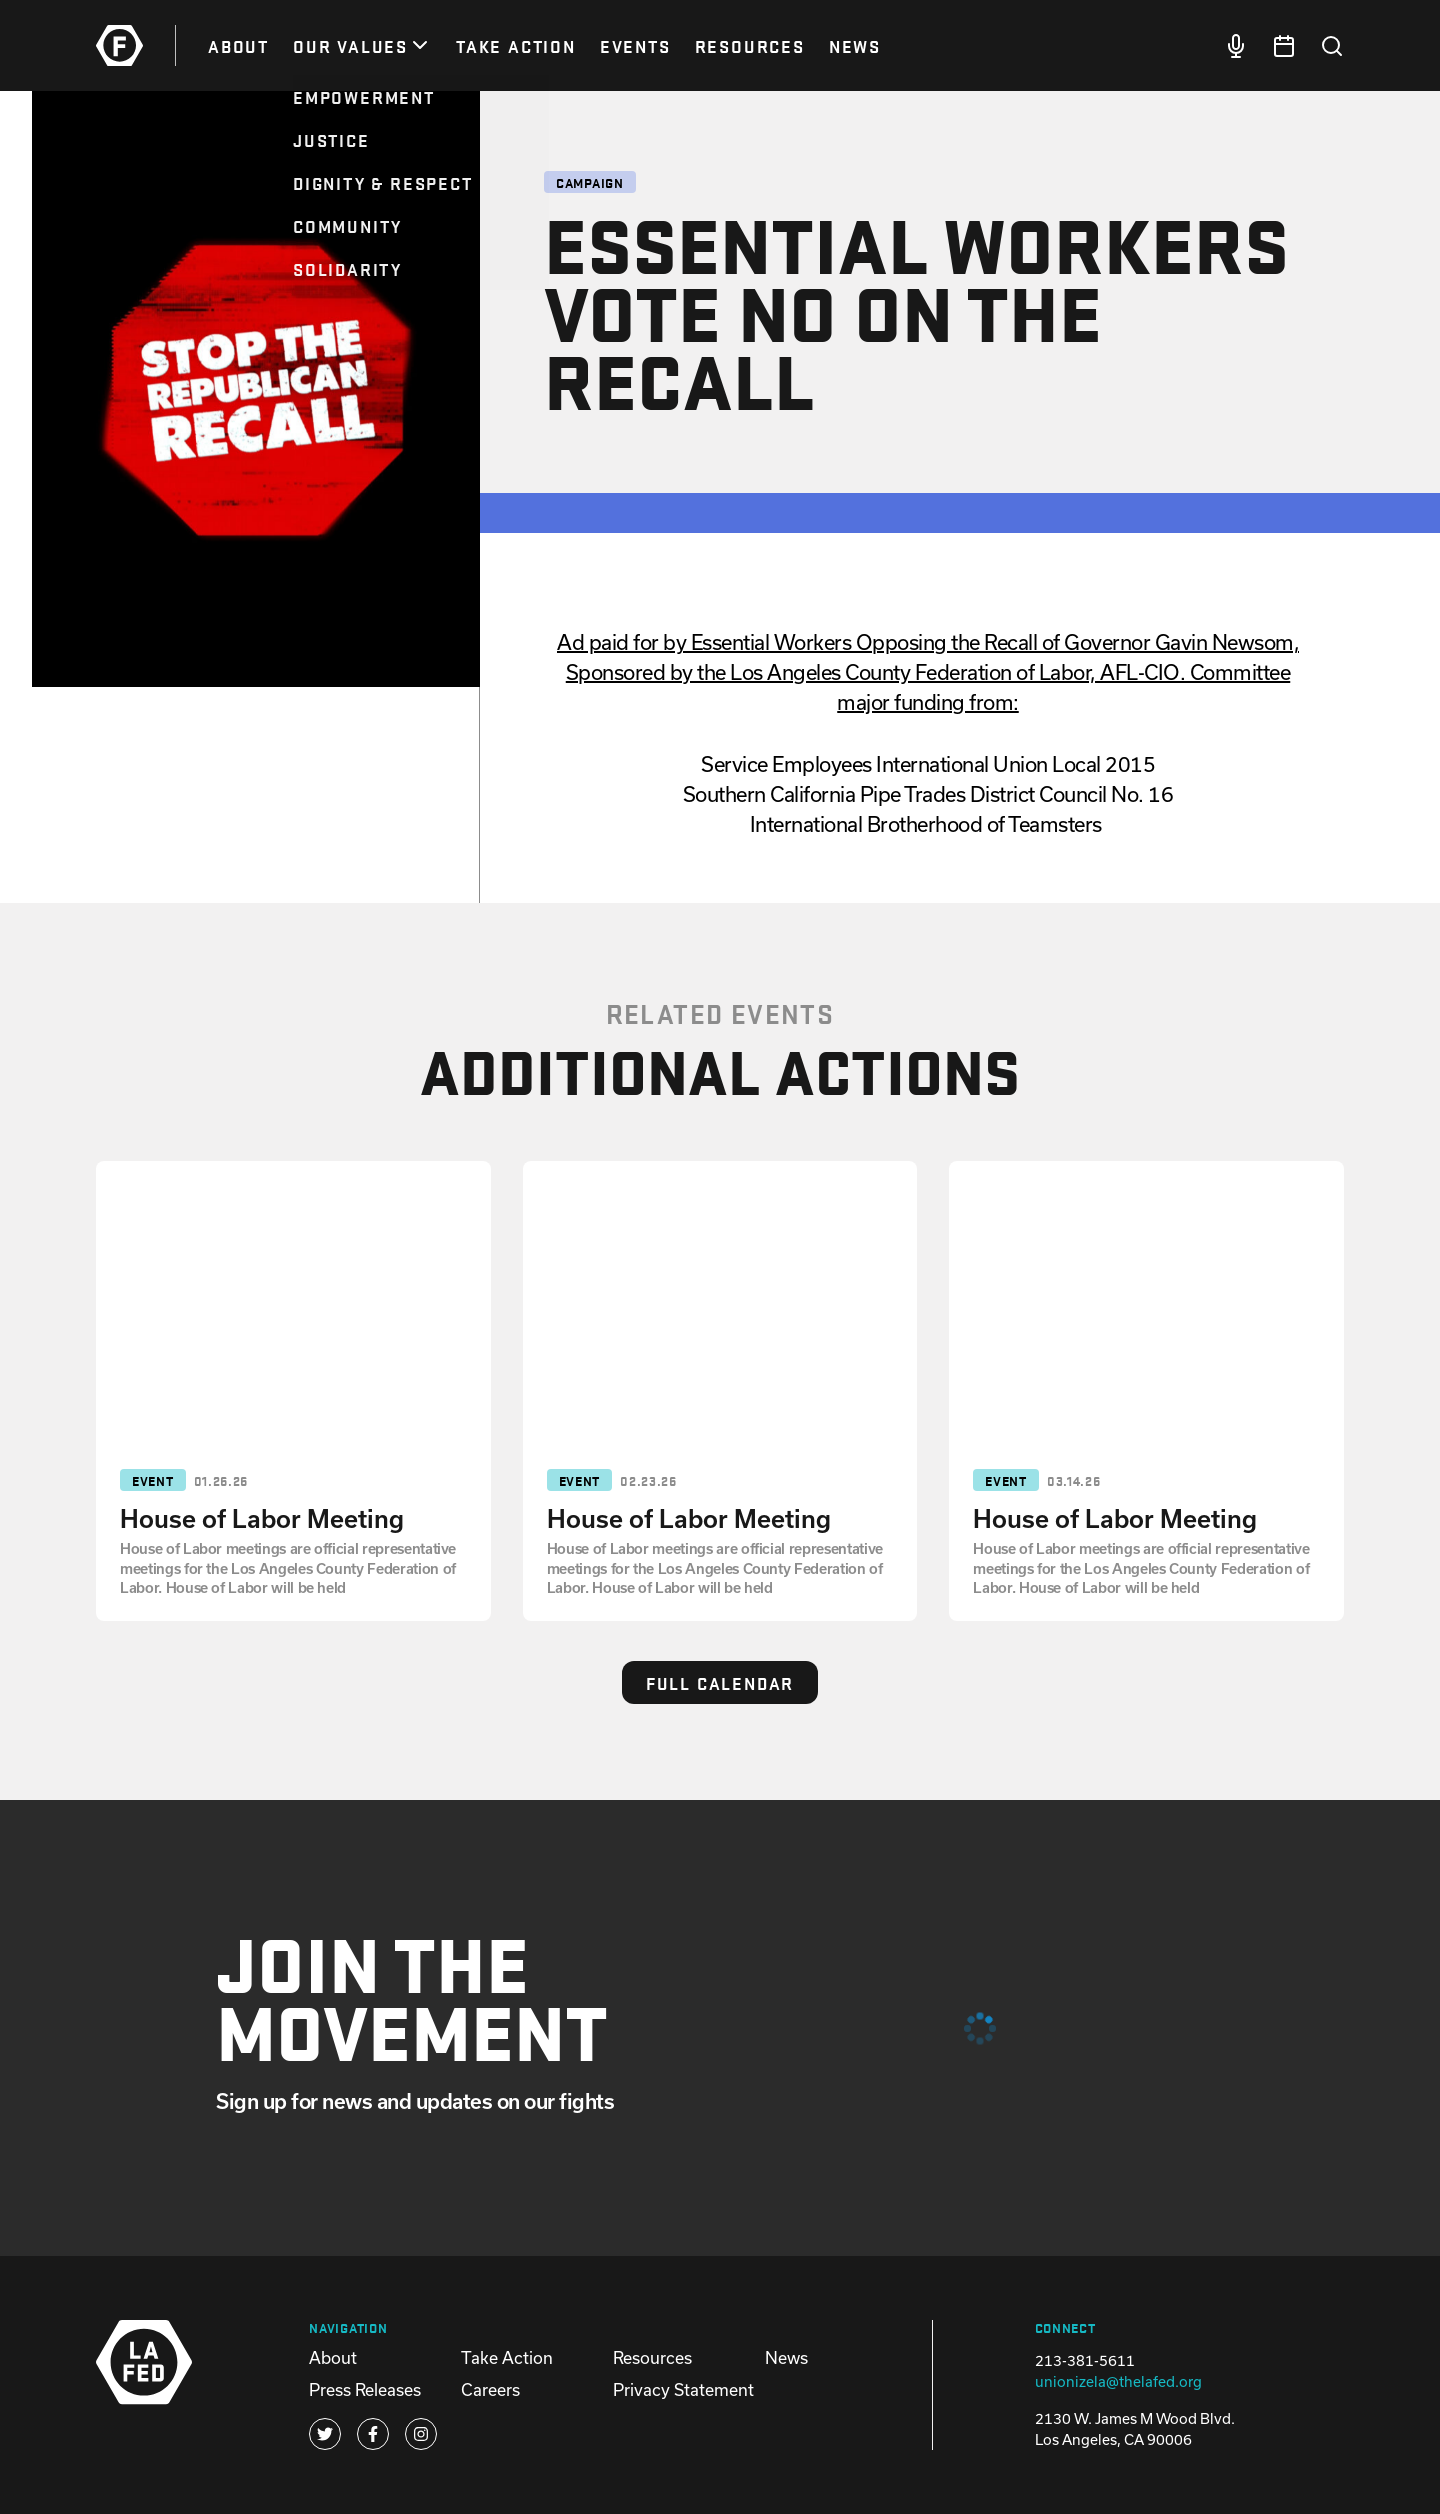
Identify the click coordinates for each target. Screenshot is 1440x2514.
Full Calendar (720, 1682)
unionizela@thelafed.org (1118, 2381)
